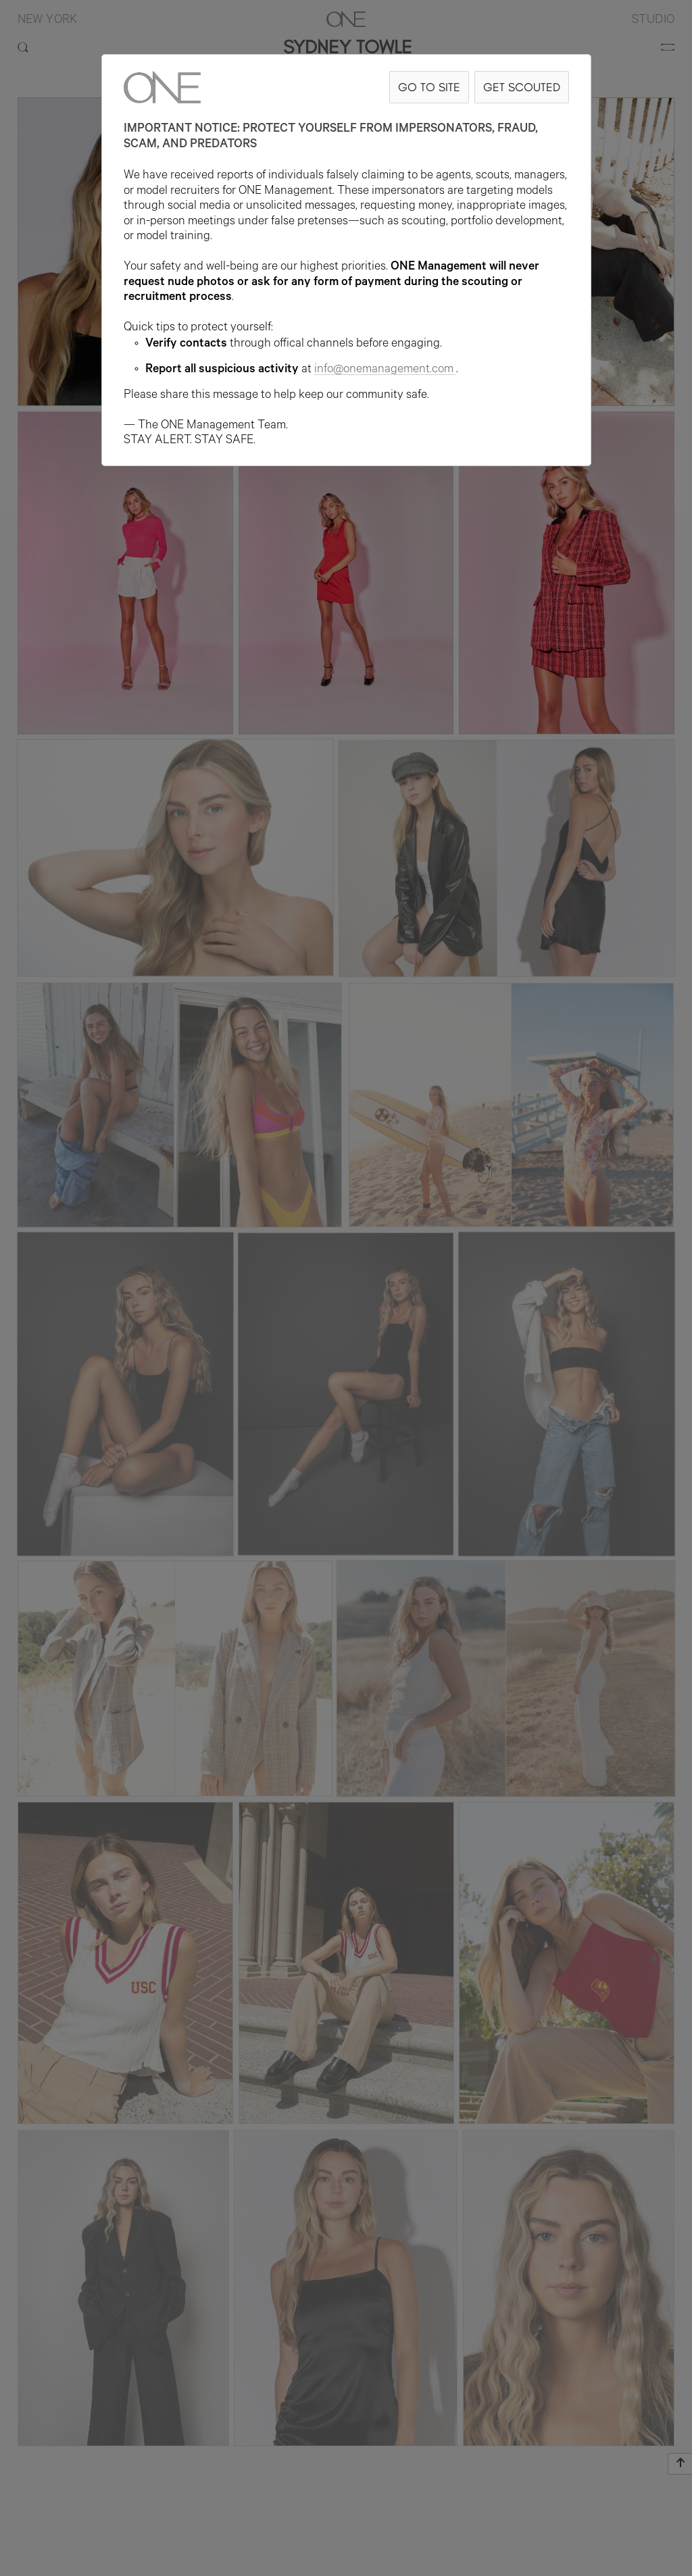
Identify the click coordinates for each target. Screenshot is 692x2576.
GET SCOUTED (521, 87)
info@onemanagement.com (385, 370)
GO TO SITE (429, 87)
